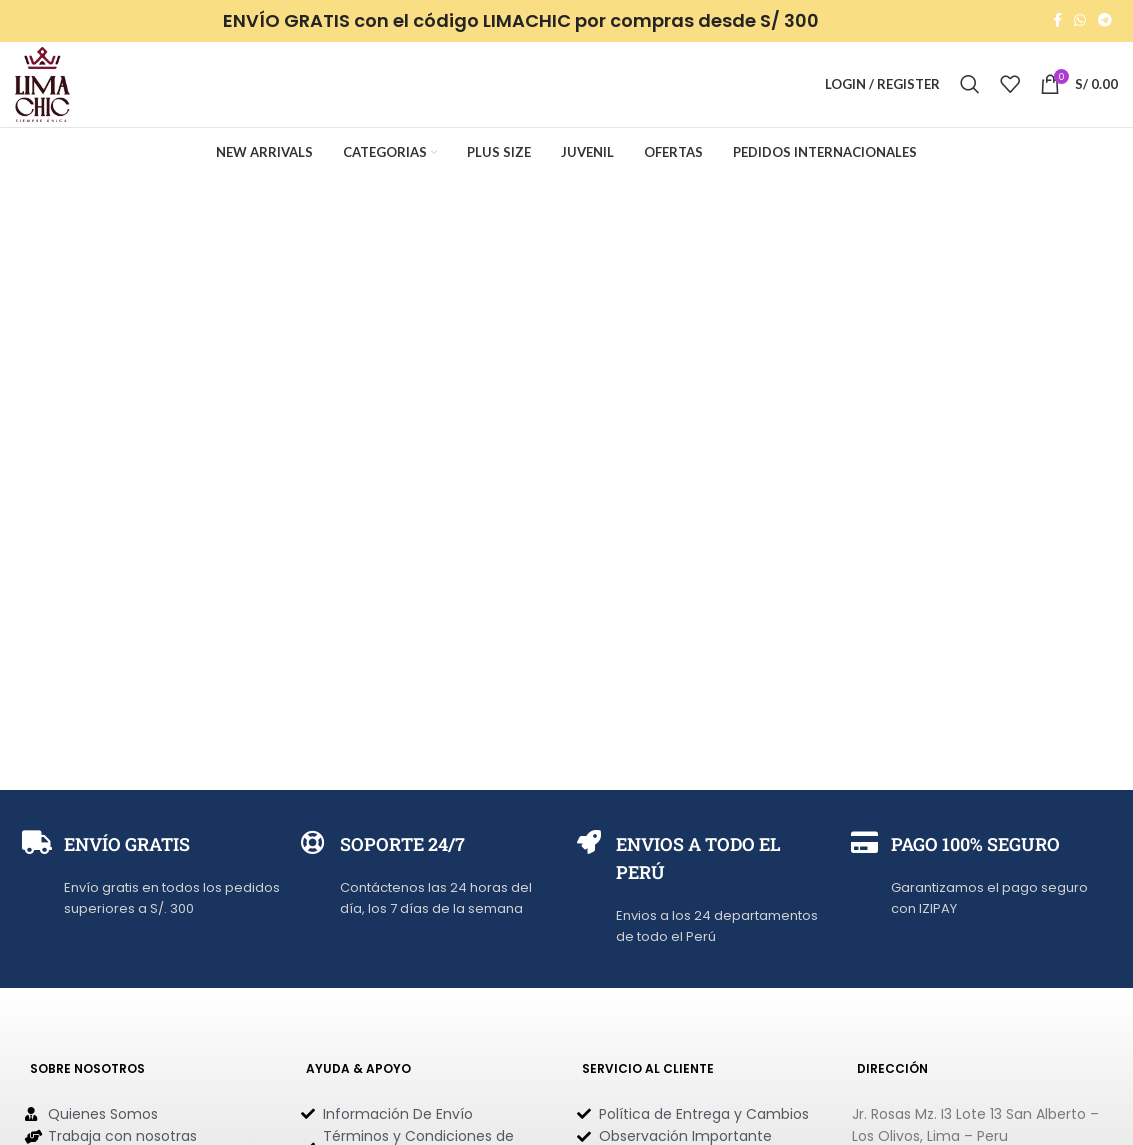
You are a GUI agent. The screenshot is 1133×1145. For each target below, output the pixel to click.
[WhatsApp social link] (1080, 21)
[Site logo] (44, 85)
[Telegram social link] (1105, 21)
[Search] (970, 87)
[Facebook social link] (1057, 21)
